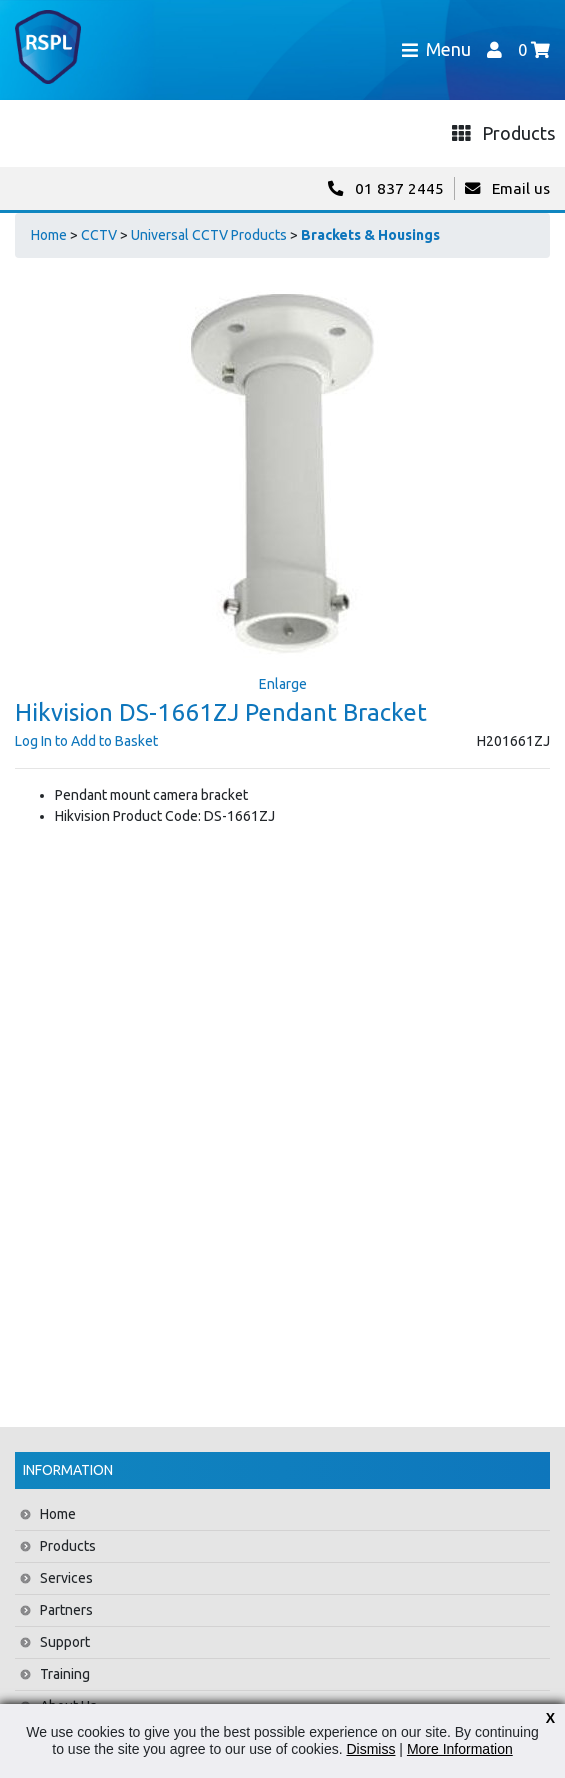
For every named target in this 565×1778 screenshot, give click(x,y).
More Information (460, 1749)
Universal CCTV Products (209, 235)
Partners (66, 1610)
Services (66, 1578)
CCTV (99, 235)
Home (49, 235)
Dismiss (370, 1749)
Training (65, 1674)
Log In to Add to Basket (86, 741)
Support (65, 1642)
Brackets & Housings (370, 235)
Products (68, 1546)
